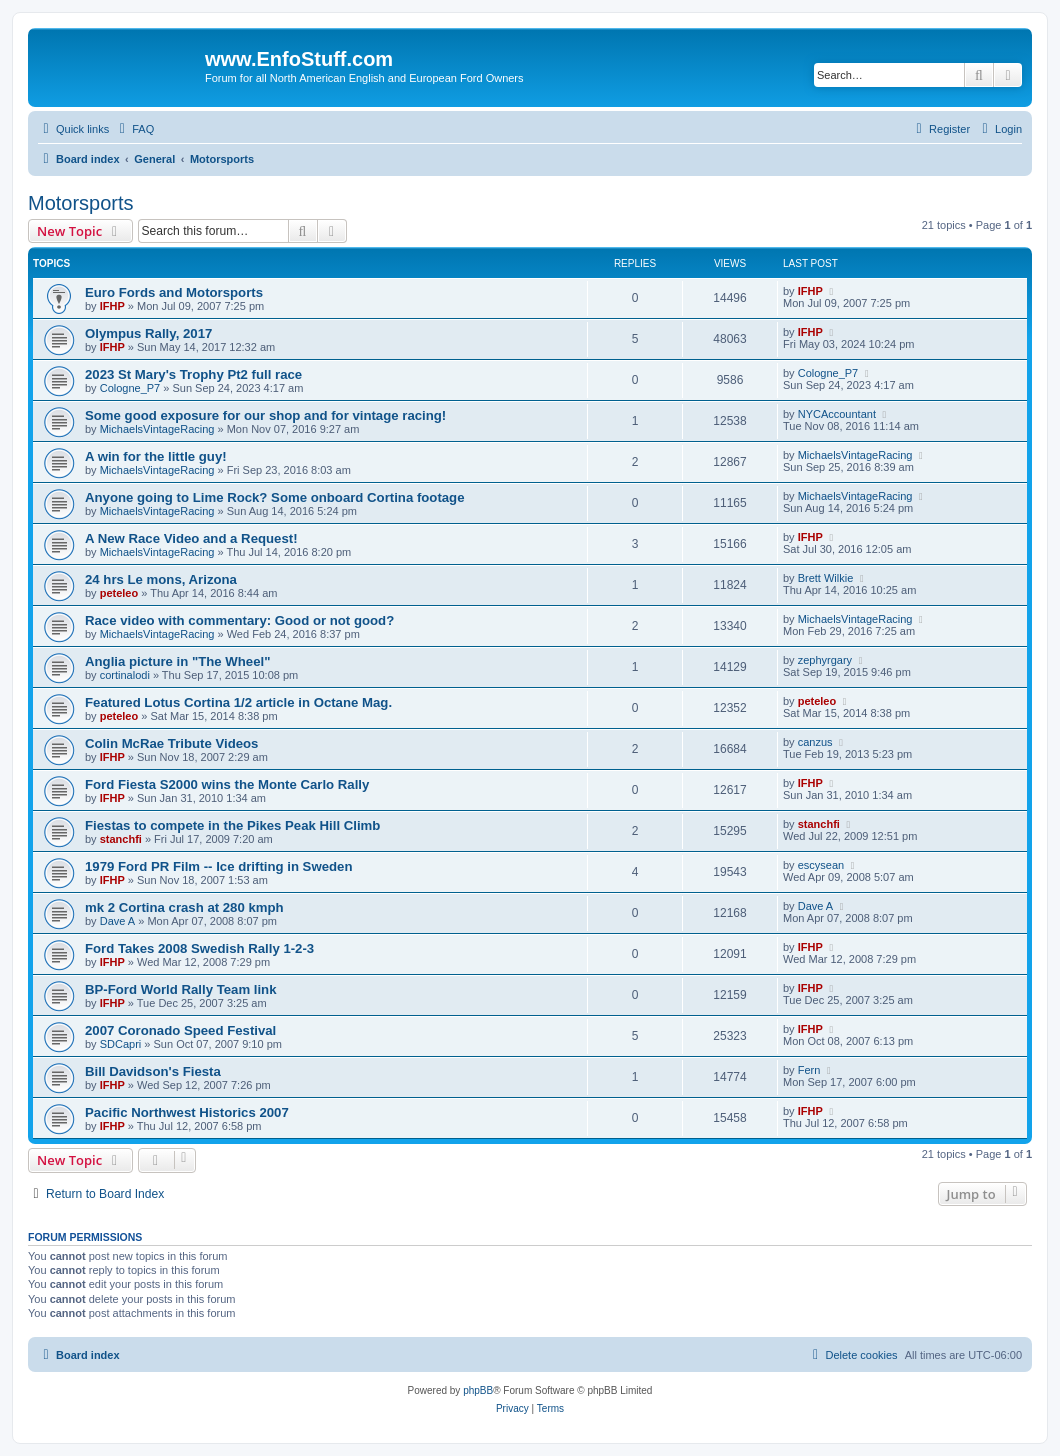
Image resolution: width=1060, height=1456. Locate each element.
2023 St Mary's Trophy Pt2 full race (193, 374)
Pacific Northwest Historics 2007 (187, 1112)
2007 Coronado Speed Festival (180, 1030)
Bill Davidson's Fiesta (153, 1071)
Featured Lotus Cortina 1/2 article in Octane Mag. (238, 702)
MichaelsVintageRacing (157, 429)
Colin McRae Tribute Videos (171, 743)
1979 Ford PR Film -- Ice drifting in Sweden (218, 866)
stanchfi (121, 839)
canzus (815, 742)
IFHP (112, 306)
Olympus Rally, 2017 (148, 333)
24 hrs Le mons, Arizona (161, 579)
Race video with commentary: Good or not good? (239, 620)
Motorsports (81, 203)
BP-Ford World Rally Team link (181, 989)
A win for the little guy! (156, 456)
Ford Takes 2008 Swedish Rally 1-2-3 (199, 948)
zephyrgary (825, 660)
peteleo (119, 593)
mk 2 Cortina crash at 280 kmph (184, 907)
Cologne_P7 (130, 388)
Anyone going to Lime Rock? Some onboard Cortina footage (275, 497)
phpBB (478, 1390)
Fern (809, 1070)
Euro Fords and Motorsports (174, 292)
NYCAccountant (837, 414)
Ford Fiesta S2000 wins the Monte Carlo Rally (227, 784)
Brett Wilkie (826, 578)
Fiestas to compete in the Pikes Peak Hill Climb (232, 825)
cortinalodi (125, 675)
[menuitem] (134, 129)
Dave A (117, 921)
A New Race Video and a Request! (191, 538)
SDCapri (121, 1044)
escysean (821, 865)
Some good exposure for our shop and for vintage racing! (265, 415)
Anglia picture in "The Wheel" (177, 661)
